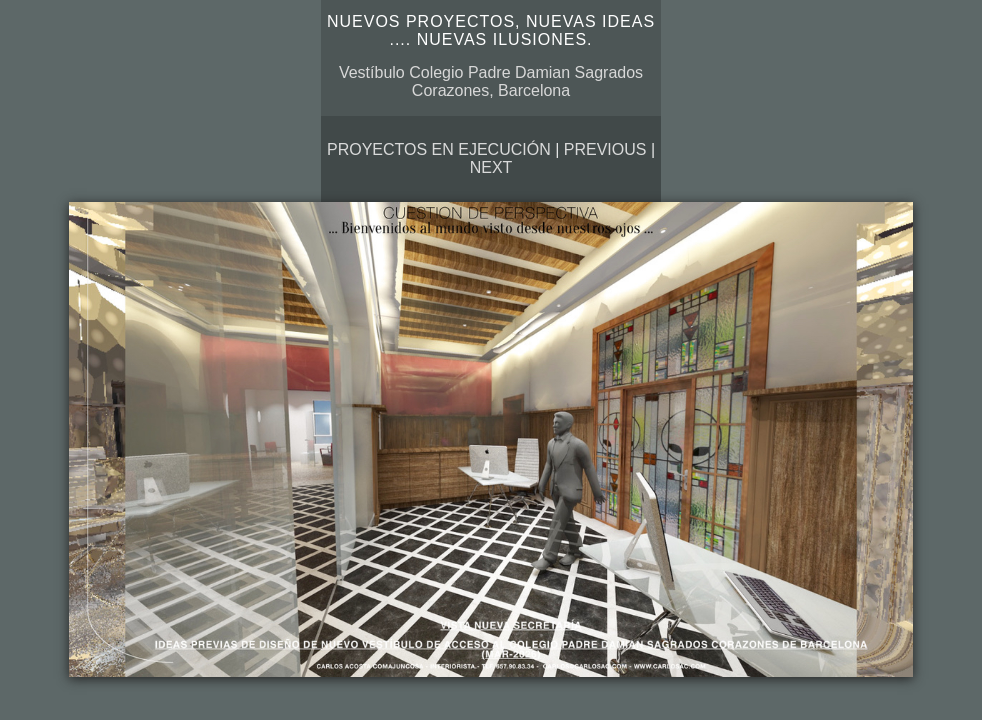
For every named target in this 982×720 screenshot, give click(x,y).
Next (491, 167)
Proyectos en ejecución (439, 149)
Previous (605, 149)
